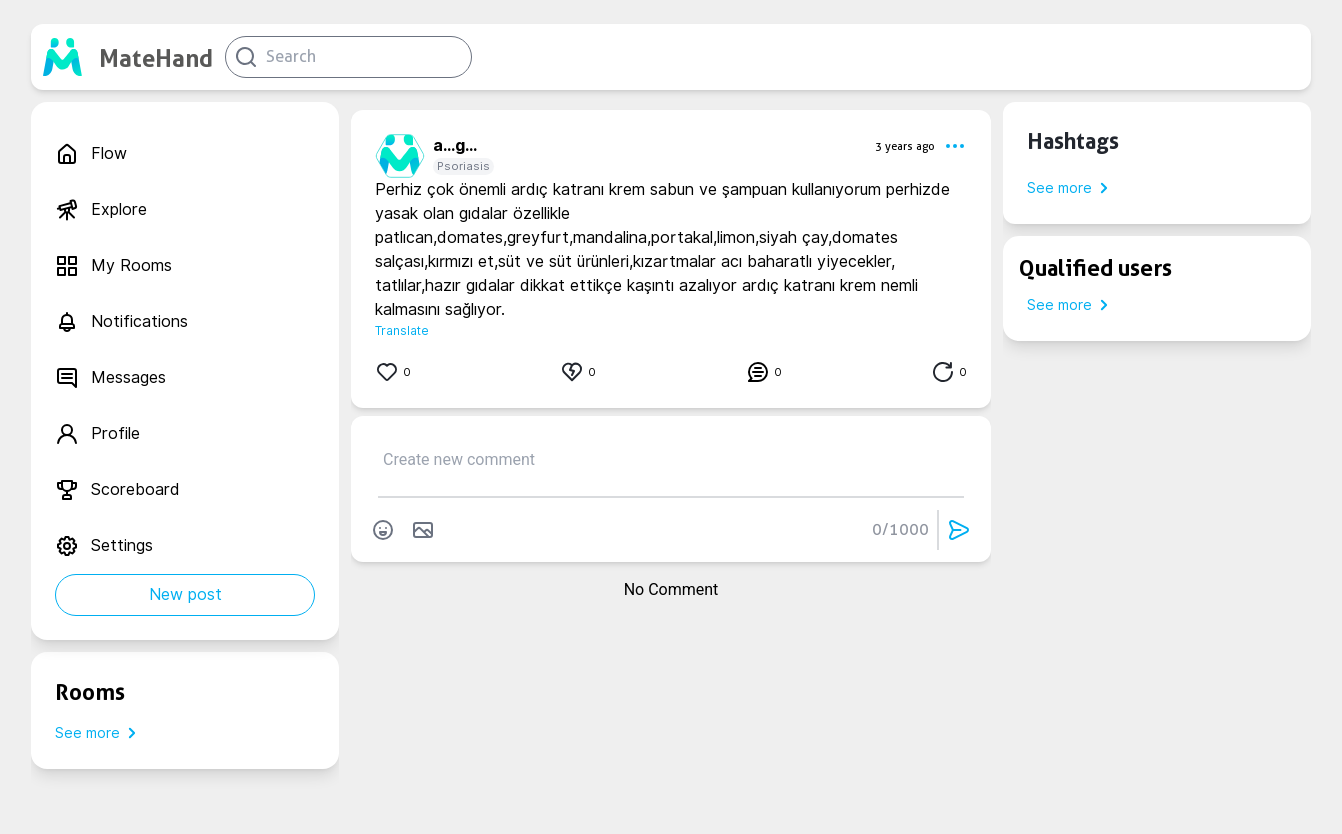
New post (185, 594)
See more (99, 733)
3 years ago (905, 146)
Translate (402, 330)
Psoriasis (463, 166)
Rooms (90, 692)
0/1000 (900, 529)
